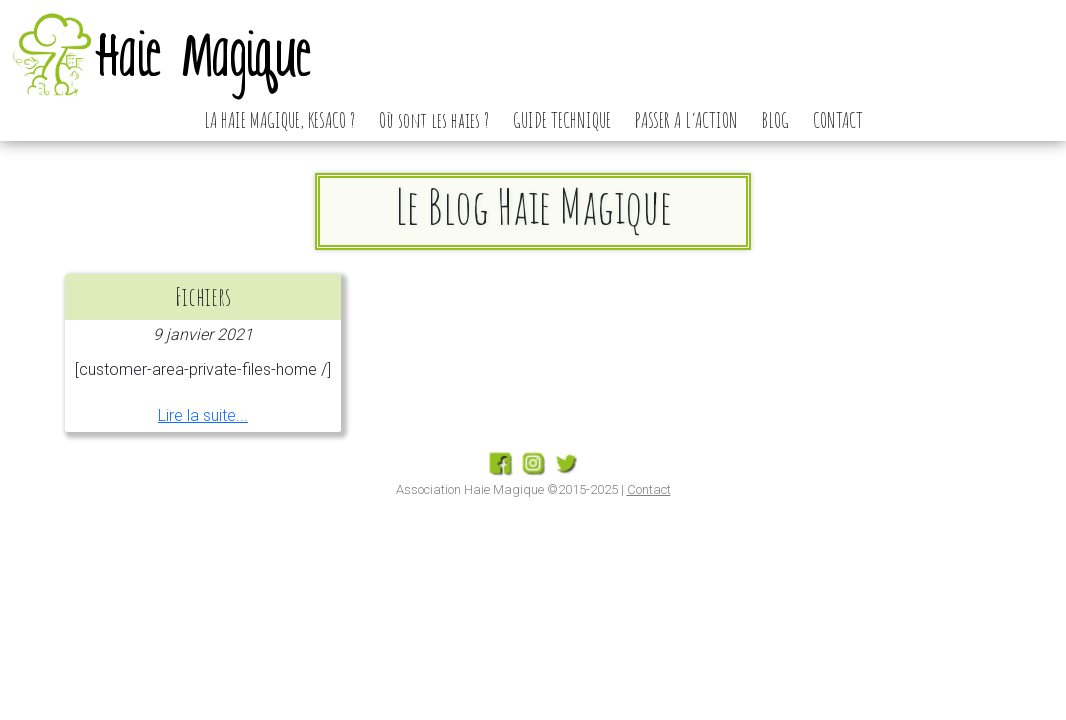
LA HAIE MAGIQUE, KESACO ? (279, 120)
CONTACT (838, 120)
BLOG (775, 120)
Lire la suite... (203, 415)
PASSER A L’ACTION (686, 120)
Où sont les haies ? (434, 120)
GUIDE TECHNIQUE (562, 120)
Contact (649, 489)
